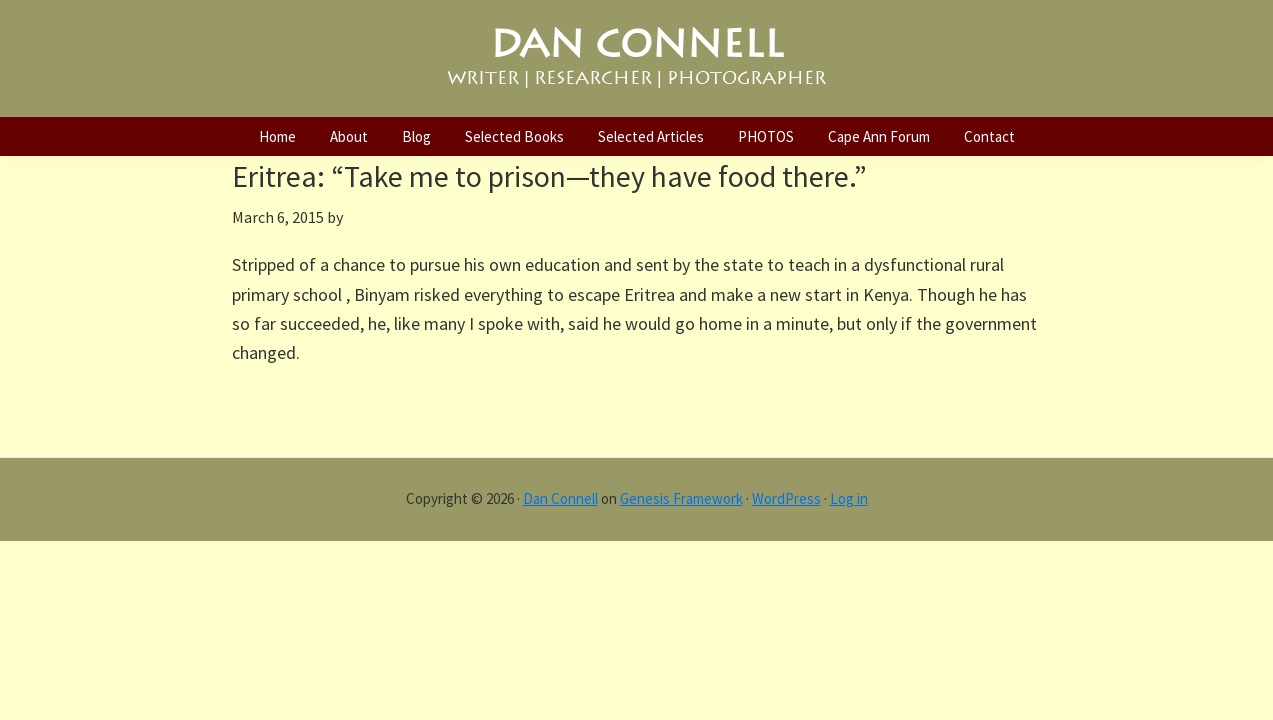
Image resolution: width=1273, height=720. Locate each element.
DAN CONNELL (637, 44)
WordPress (786, 498)
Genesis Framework (681, 498)
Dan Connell (560, 498)
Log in (849, 498)
